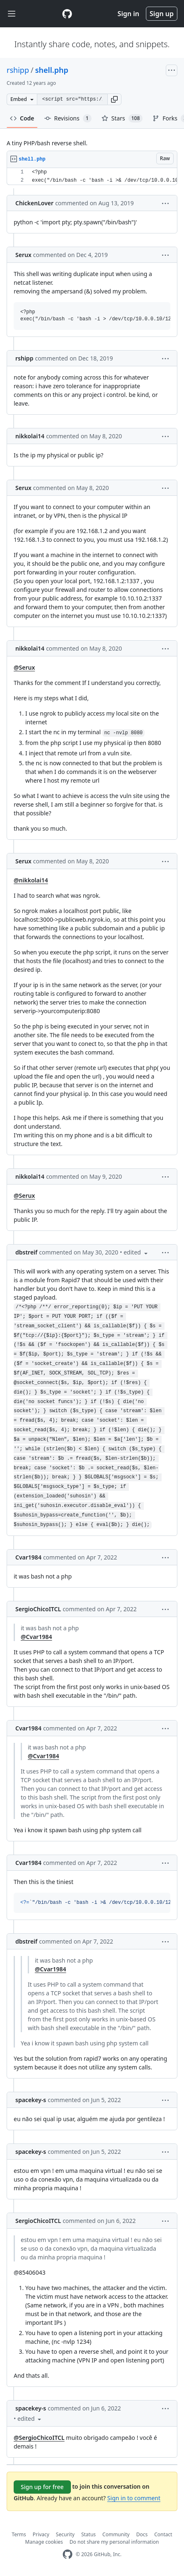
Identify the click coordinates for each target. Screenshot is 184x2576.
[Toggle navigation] (12, 14)
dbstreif (26, 1252)
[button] (114, 99)
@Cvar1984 (36, 1637)
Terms (19, 2534)
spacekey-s (30, 2100)
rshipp (18, 70)
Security (65, 2534)
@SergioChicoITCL (39, 2437)
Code (22, 118)
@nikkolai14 (31, 880)
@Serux (24, 667)
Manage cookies (44, 2541)
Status (88, 2534)
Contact (163, 2534)
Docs (142, 2534)
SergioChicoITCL (38, 1609)
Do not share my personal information (114, 2541)
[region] (92, 176)
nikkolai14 (29, 436)
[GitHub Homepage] (68, 2554)
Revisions (68, 118)
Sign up (162, 13)
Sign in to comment (133, 2498)
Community (116, 2534)
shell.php (51, 70)
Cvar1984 (28, 1557)
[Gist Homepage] (67, 14)
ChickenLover (34, 203)
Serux (23, 255)
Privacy (41, 2534)
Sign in (128, 13)
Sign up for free (42, 2487)
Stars (122, 118)
